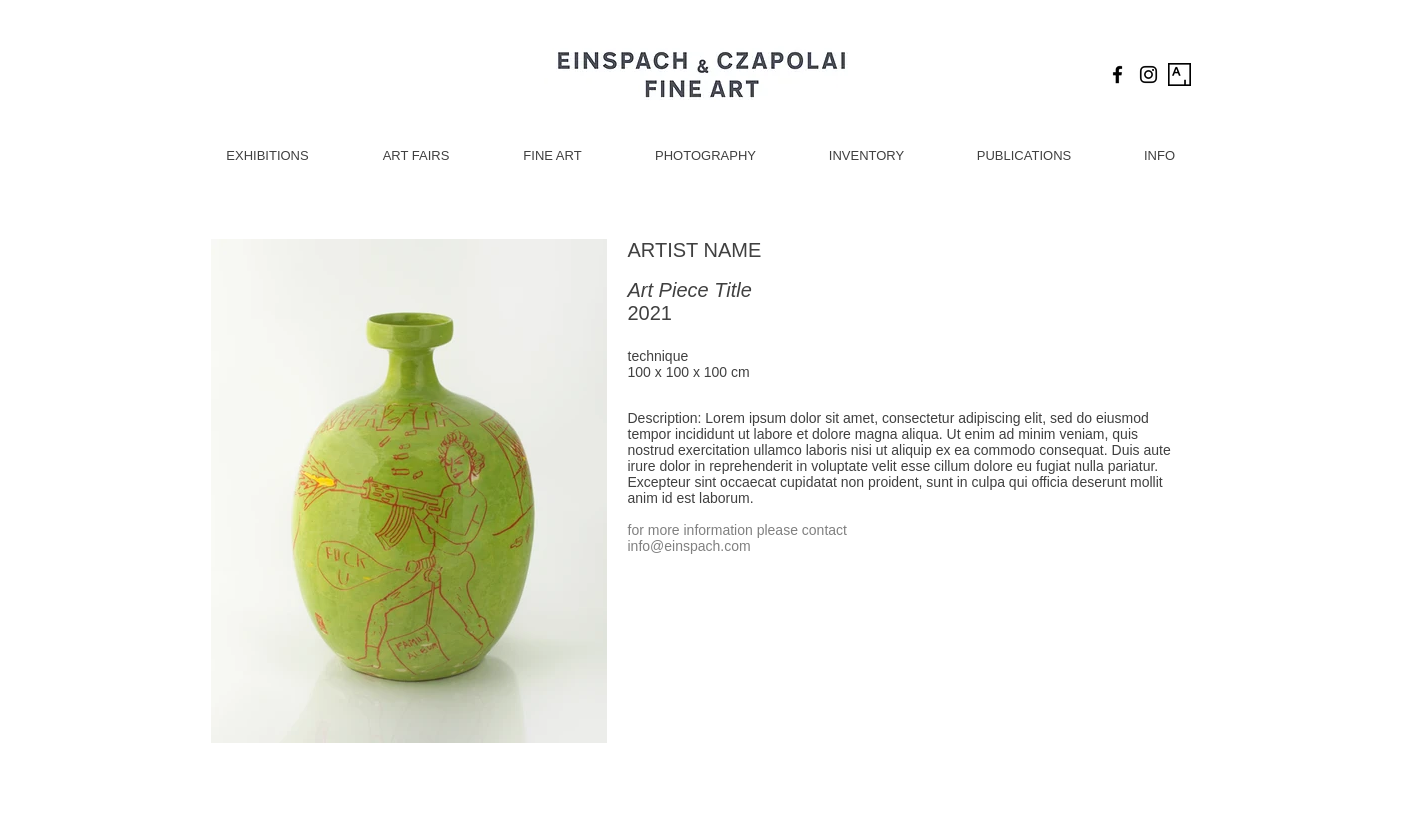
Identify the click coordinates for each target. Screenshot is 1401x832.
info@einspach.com (689, 546)
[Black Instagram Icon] (1148, 74)
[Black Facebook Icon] (1117, 74)
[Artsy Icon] (1179, 74)
